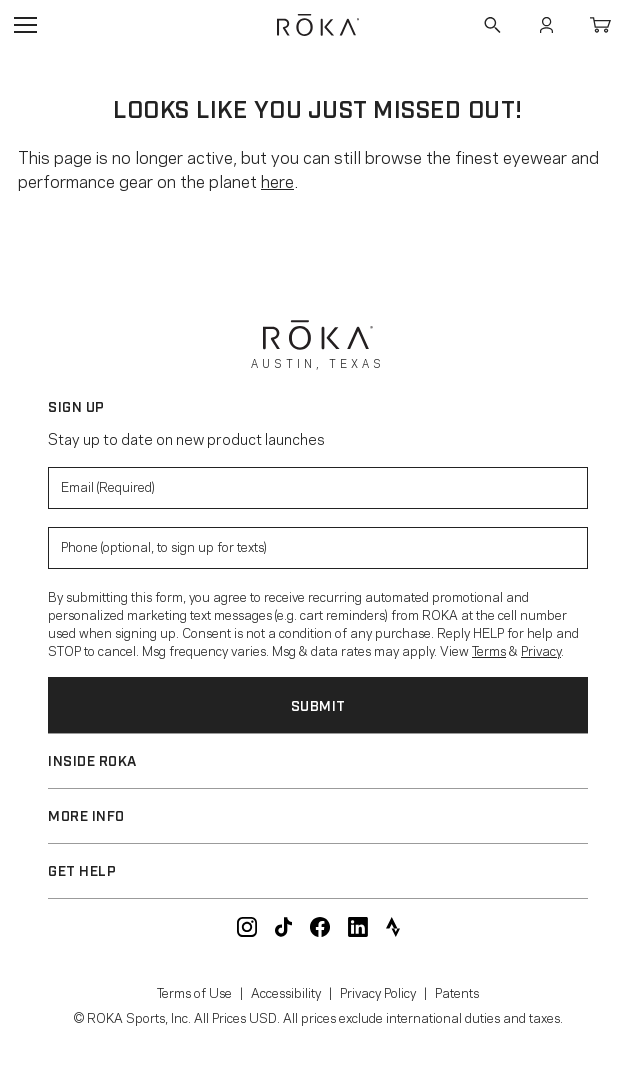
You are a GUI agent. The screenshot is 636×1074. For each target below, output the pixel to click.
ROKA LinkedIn (358, 927)
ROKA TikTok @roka (283, 927)
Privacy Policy (378, 992)
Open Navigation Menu (25, 25)
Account (546, 25)
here (277, 180)
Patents (457, 992)
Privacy (541, 650)
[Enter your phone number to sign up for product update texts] (318, 548)
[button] (318, 761)
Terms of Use (194, 992)
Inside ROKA (92, 759)
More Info (86, 814)
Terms (489, 650)
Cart (600, 25)
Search (492, 25)
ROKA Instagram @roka (247, 927)
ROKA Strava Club (393, 927)
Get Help (82, 869)
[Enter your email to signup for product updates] (318, 488)
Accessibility (286, 992)
